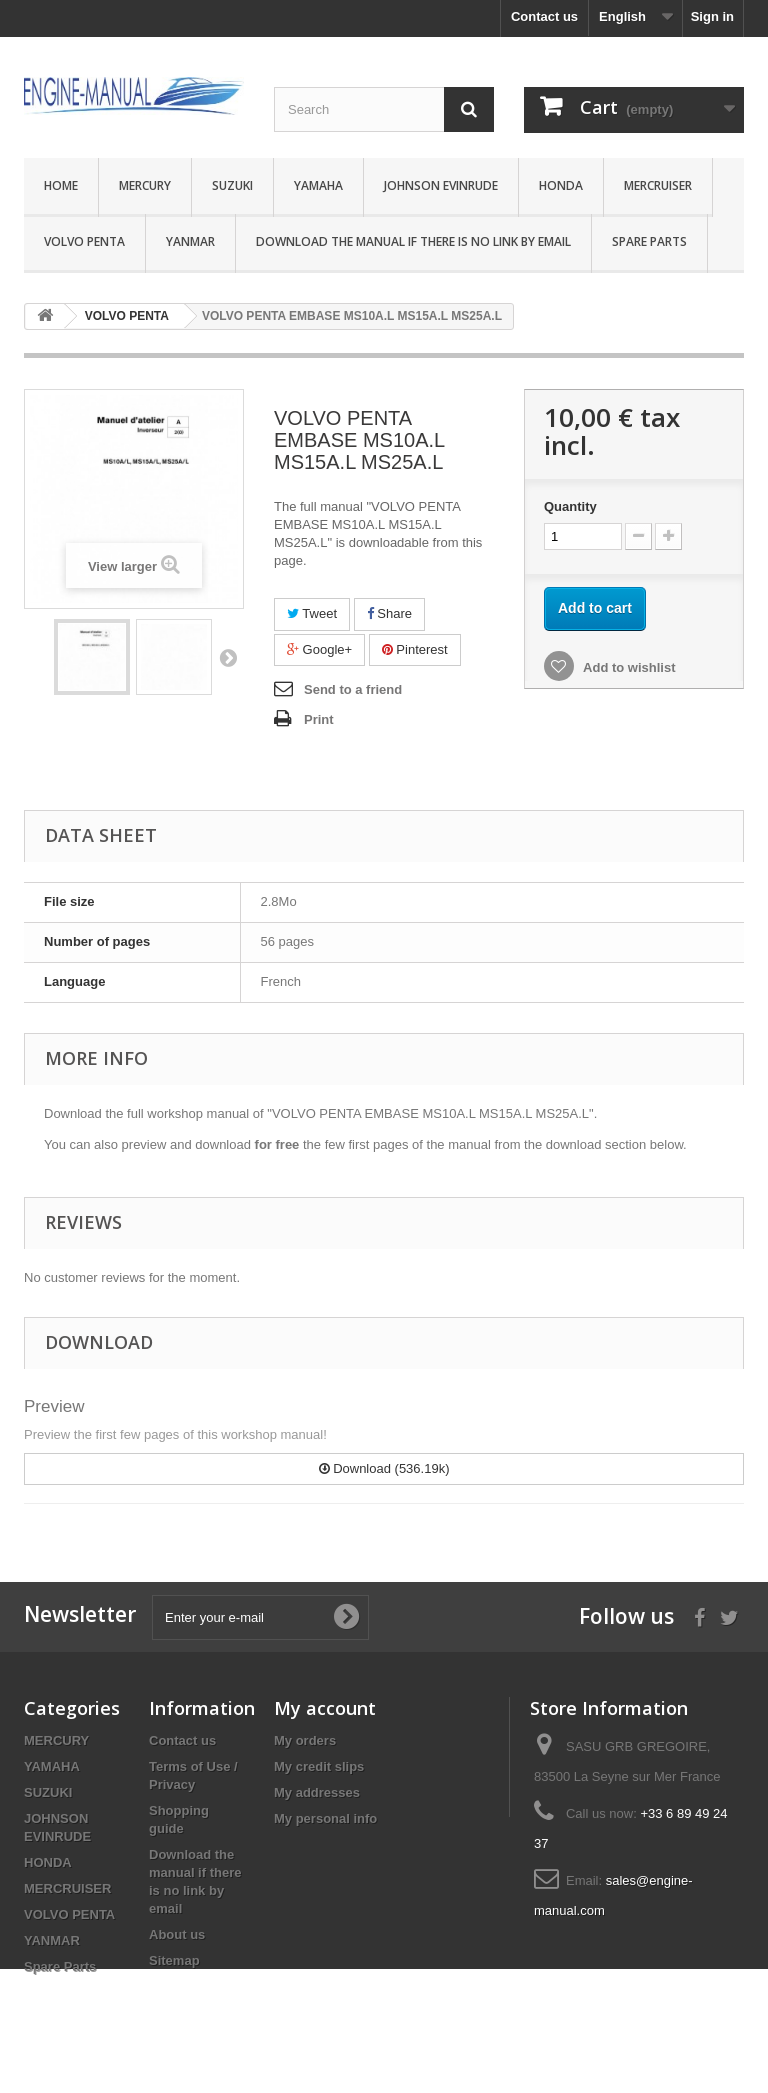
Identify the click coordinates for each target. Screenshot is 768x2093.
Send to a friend (353, 689)
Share (389, 613)
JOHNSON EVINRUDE (441, 185)
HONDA (561, 185)
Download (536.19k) (384, 1468)
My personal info (325, 1818)
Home (61, 185)
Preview (54, 1406)
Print (319, 719)
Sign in (712, 16)
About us (177, 1934)
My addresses (317, 1792)
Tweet (312, 613)
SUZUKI (232, 185)
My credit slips (319, 1766)
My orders (305, 1740)
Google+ (319, 649)
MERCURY (145, 185)
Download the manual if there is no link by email (413, 241)
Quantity (570, 506)
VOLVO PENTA (84, 241)
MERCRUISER (658, 185)
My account (325, 1708)
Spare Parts (649, 241)
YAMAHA (318, 185)
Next (228, 657)
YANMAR (190, 241)
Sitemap (174, 1960)
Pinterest (415, 649)
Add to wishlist (628, 667)
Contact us (544, 16)
